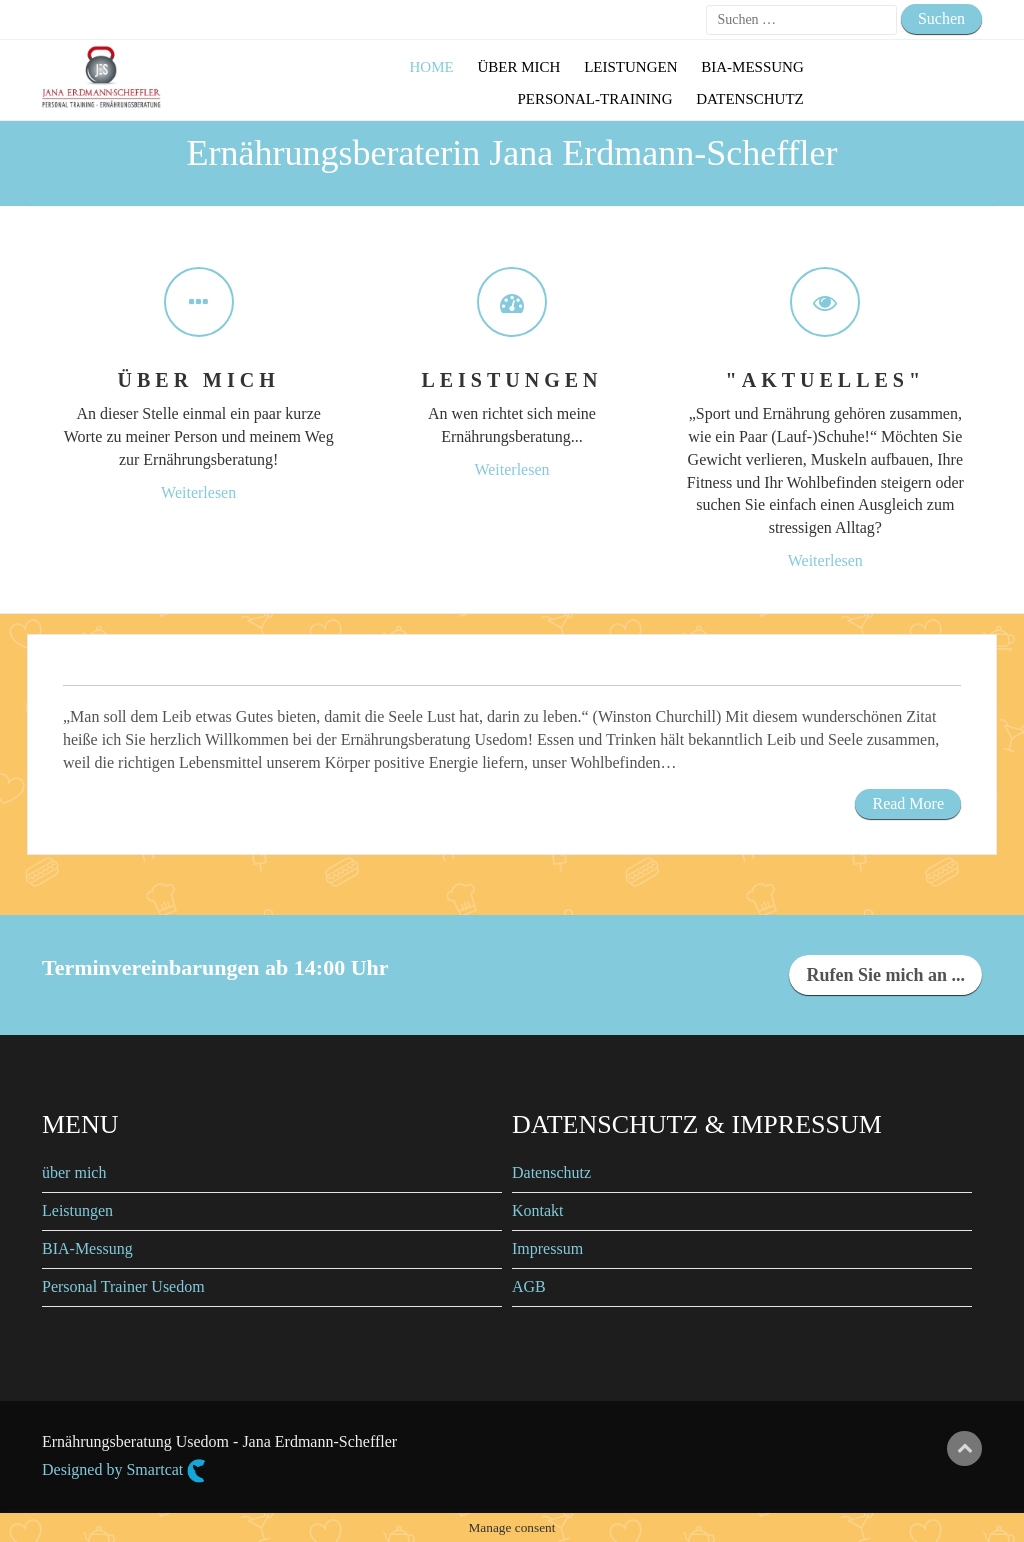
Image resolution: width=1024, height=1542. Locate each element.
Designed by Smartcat (124, 1471)
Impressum (547, 1248)
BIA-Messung (752, 67)
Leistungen (630, 67)
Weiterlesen (198, 492)
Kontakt (538, 1210)
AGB (529, 1286)
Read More (908, 803)
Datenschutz (750, 99)
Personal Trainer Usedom (123, 1286)
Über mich (518, 67)
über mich (74, 1172)
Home (432, 67)
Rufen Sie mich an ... (885, 975)
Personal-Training (594, 99)
